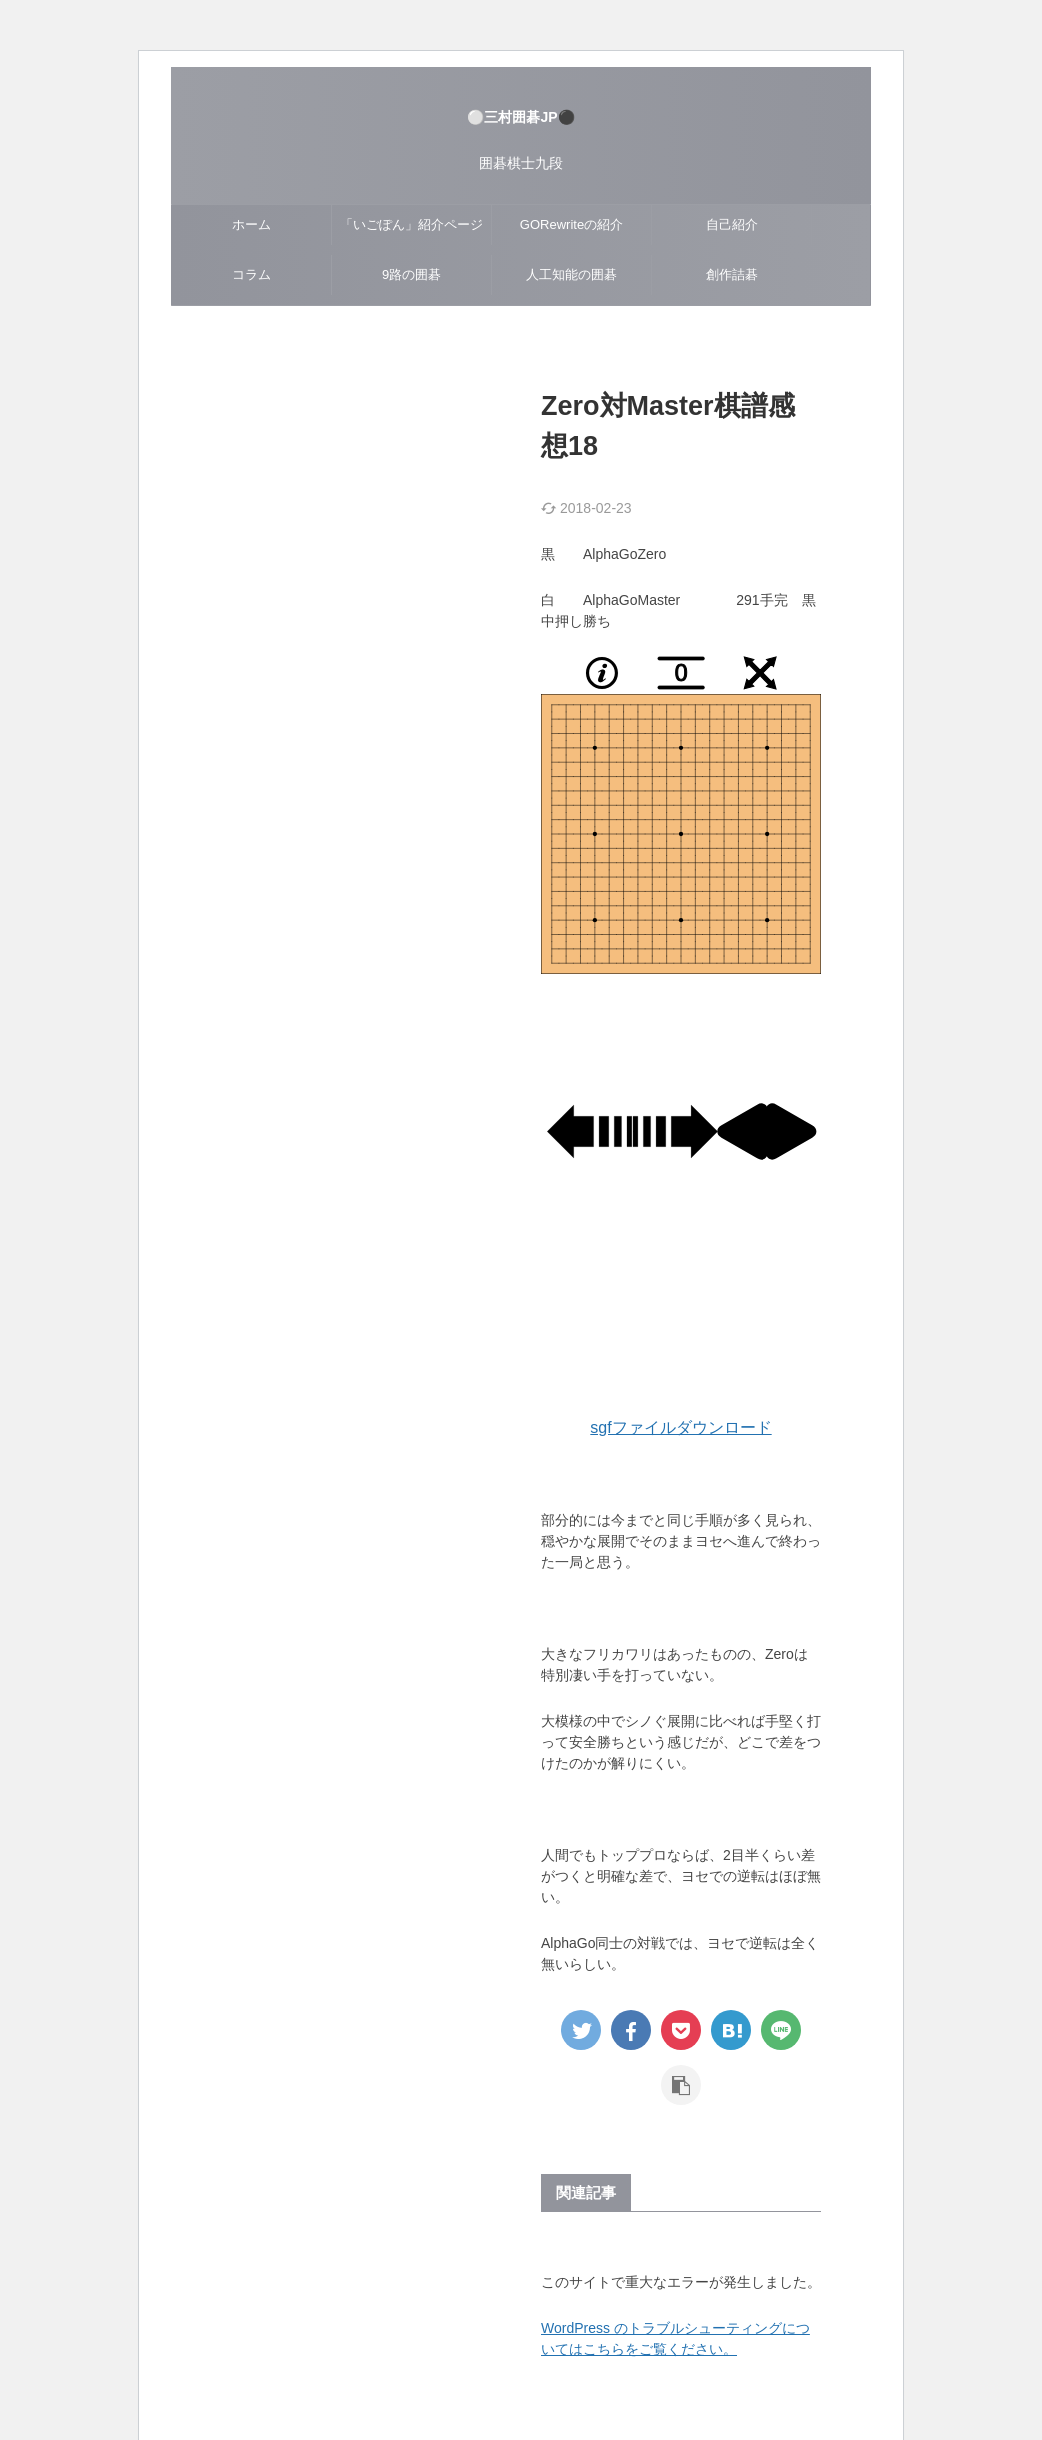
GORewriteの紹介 (571, 224)
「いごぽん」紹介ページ (411, 224)
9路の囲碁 (411, 274)
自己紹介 (732, 224)
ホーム (251, 224)
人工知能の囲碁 (571, 274)
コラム (251, 274)
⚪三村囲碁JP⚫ (520, 117)
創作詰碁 (732, 274)
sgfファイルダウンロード (680, 1427)
